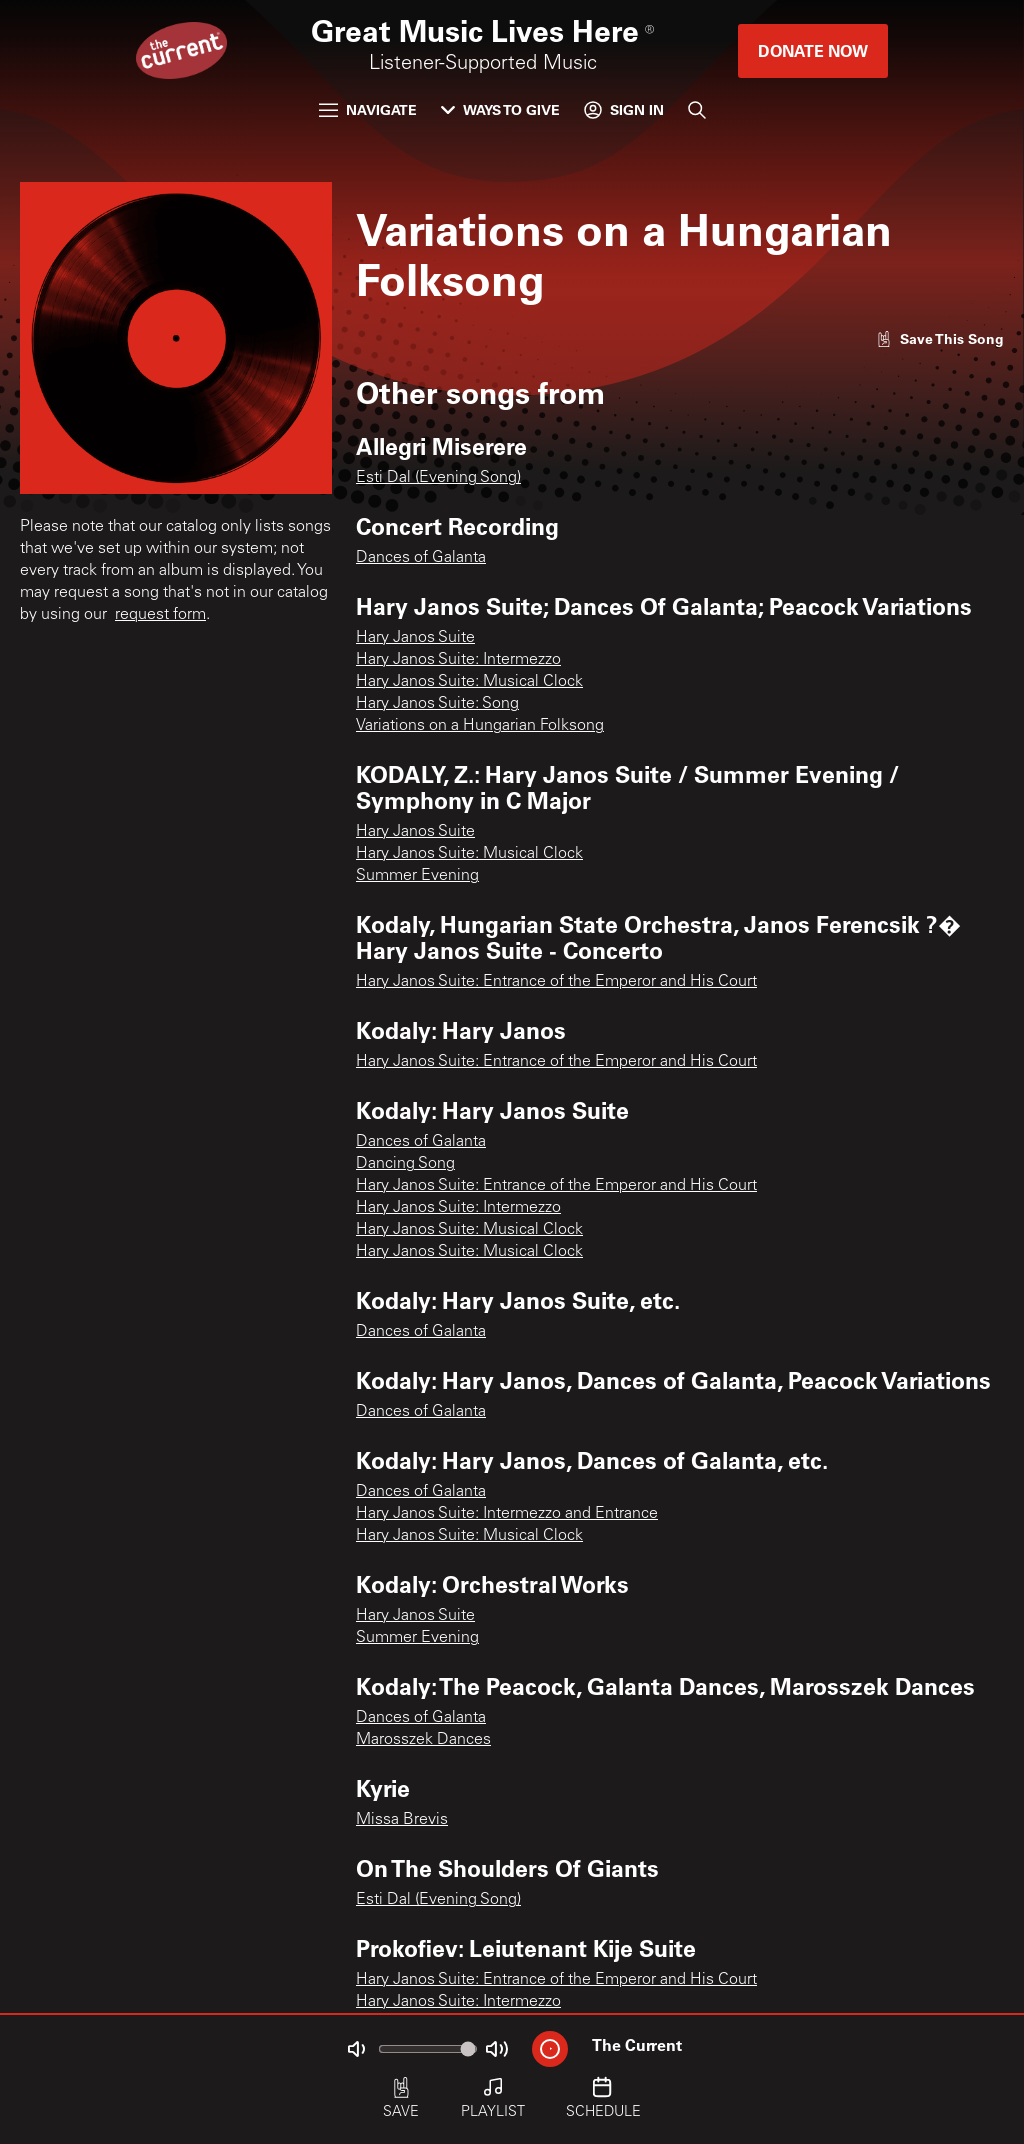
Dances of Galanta (421, 558)
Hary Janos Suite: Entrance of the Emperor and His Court (556, 982)
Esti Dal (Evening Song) (438, 478)
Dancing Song (405, 1164)
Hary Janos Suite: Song (437, 704)
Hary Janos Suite (415, 638)
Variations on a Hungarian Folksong (480, 726)
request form (160, 615)
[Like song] (940, 338)
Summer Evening (417, 876)
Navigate (368, 109)
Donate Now (813, 50)
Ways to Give (500, 109)
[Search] (697, 110)
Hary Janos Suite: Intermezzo (458, 660)
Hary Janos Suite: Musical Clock (469, 682)
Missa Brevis (402, 1820)
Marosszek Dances (423, 1740)
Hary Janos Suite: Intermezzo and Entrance (507, 1514)
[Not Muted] (356, 2049)
